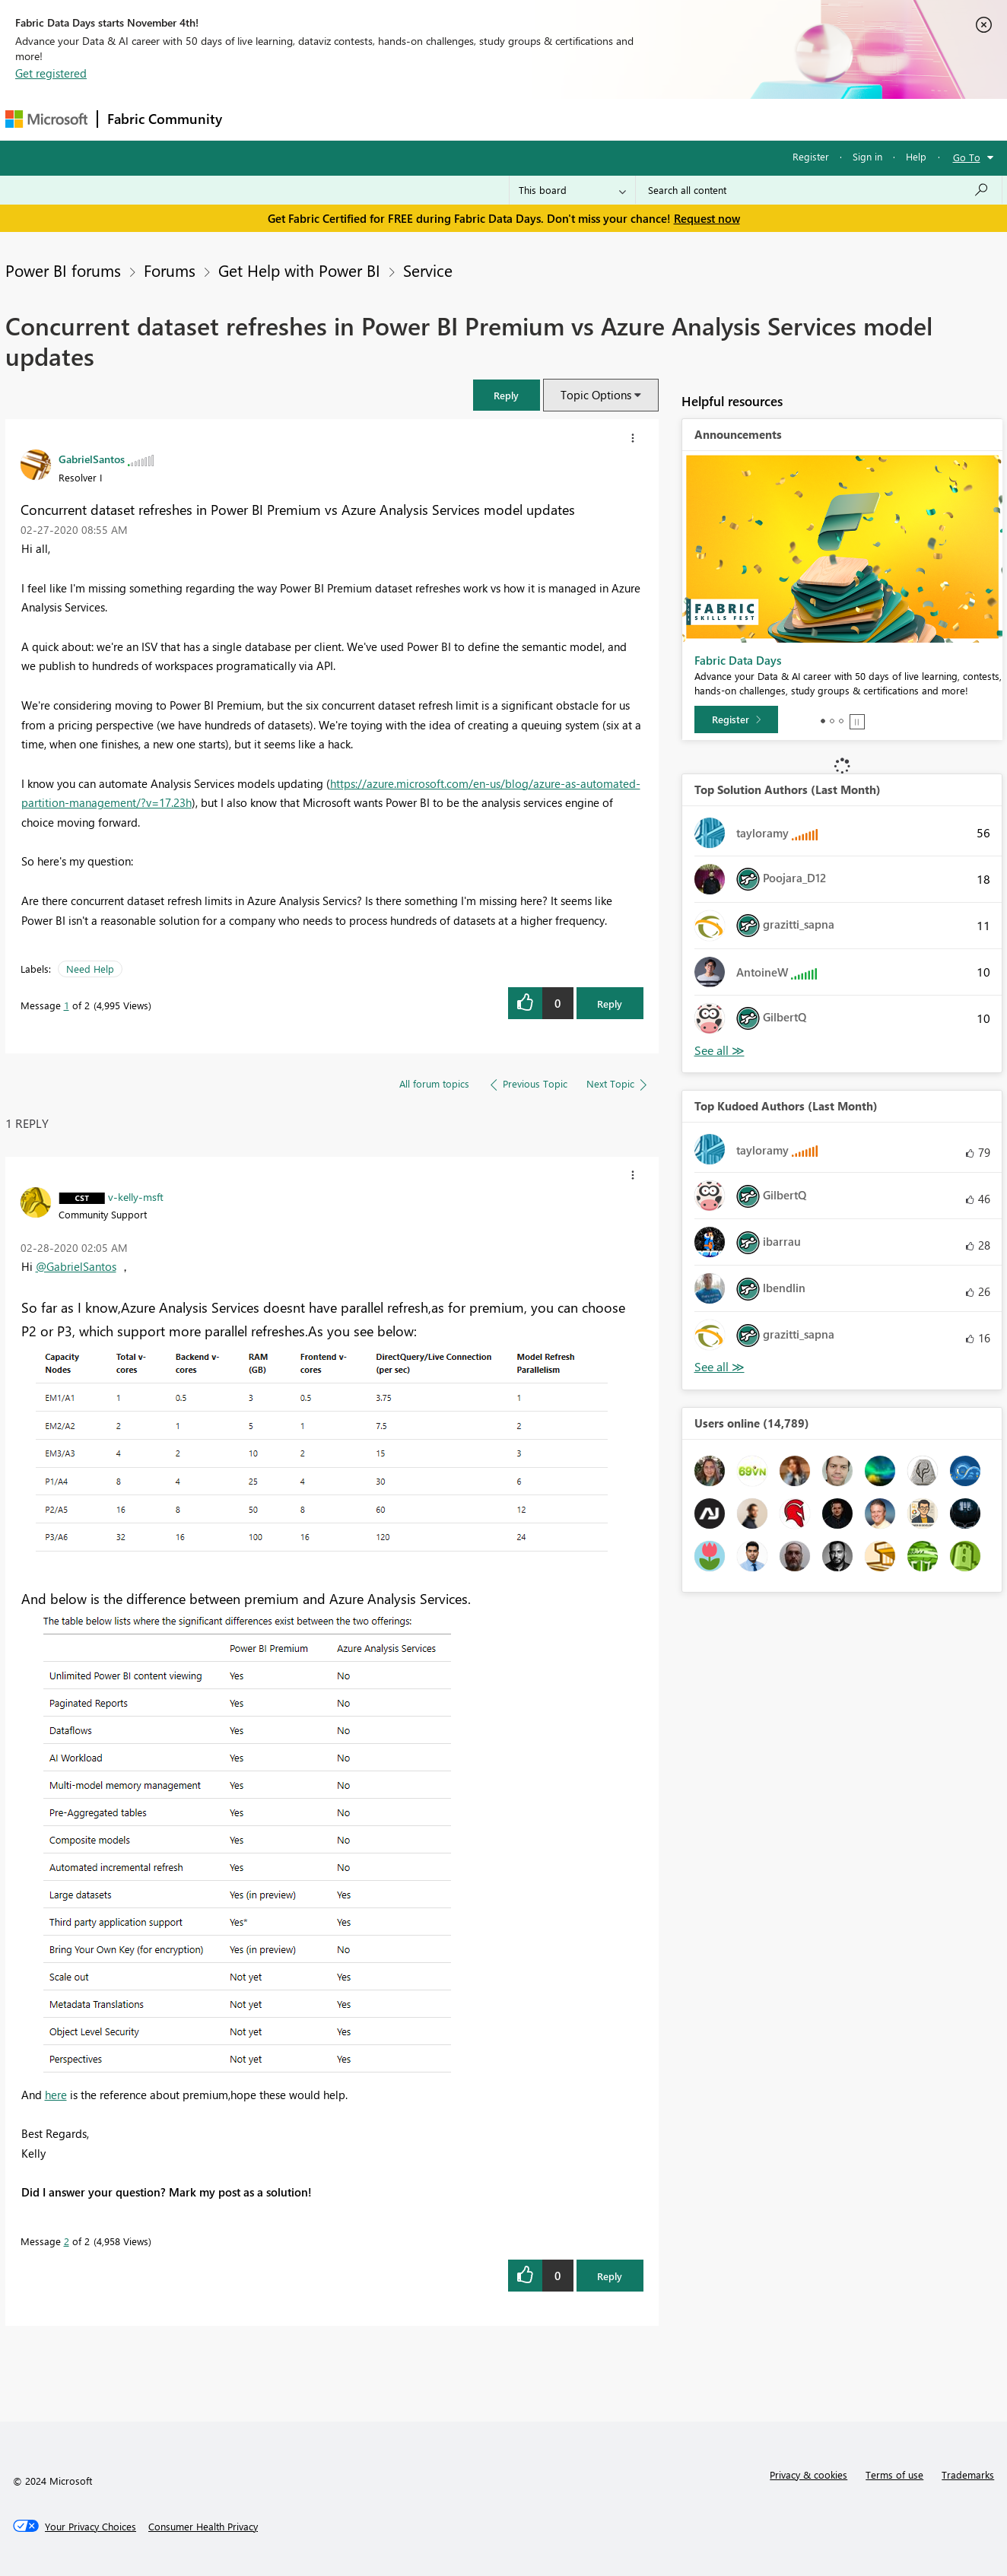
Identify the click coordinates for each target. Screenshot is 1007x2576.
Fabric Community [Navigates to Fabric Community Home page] (164, 119)
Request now (707, 218)
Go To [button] (966, 157)
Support (644, 119)
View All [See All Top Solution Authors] (719, 1050)
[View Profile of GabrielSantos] (92, 458)
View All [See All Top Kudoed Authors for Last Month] (719, 1367)
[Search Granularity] (572, 190)
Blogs (522, 119)
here (56, 2094)
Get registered (51, 73)
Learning (580, 119)
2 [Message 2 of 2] (66, 2241)
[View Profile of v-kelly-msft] (136, 1196)
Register (811, 156)
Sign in (867, 156)
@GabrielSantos (76, 1266)
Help (916, 156)
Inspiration (323, 119)
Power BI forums (63, 270)
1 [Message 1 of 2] (66, 1005)
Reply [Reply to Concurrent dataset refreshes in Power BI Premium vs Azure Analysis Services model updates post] (609, 1003)
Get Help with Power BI (299, 270)
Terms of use (894, 2474)
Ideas (386, 119)
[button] (506, 395)
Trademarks (968, 2474)
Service (428, 270)
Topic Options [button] (596, 394)
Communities (453, 119)
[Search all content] (818, 190)
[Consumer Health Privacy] (203, 2526)
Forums (256, 119)
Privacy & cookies (808, 2474)
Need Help (90, 969)
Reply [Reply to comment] (609, 2275)
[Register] (736, 719)
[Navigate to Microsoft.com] (46, 119)
